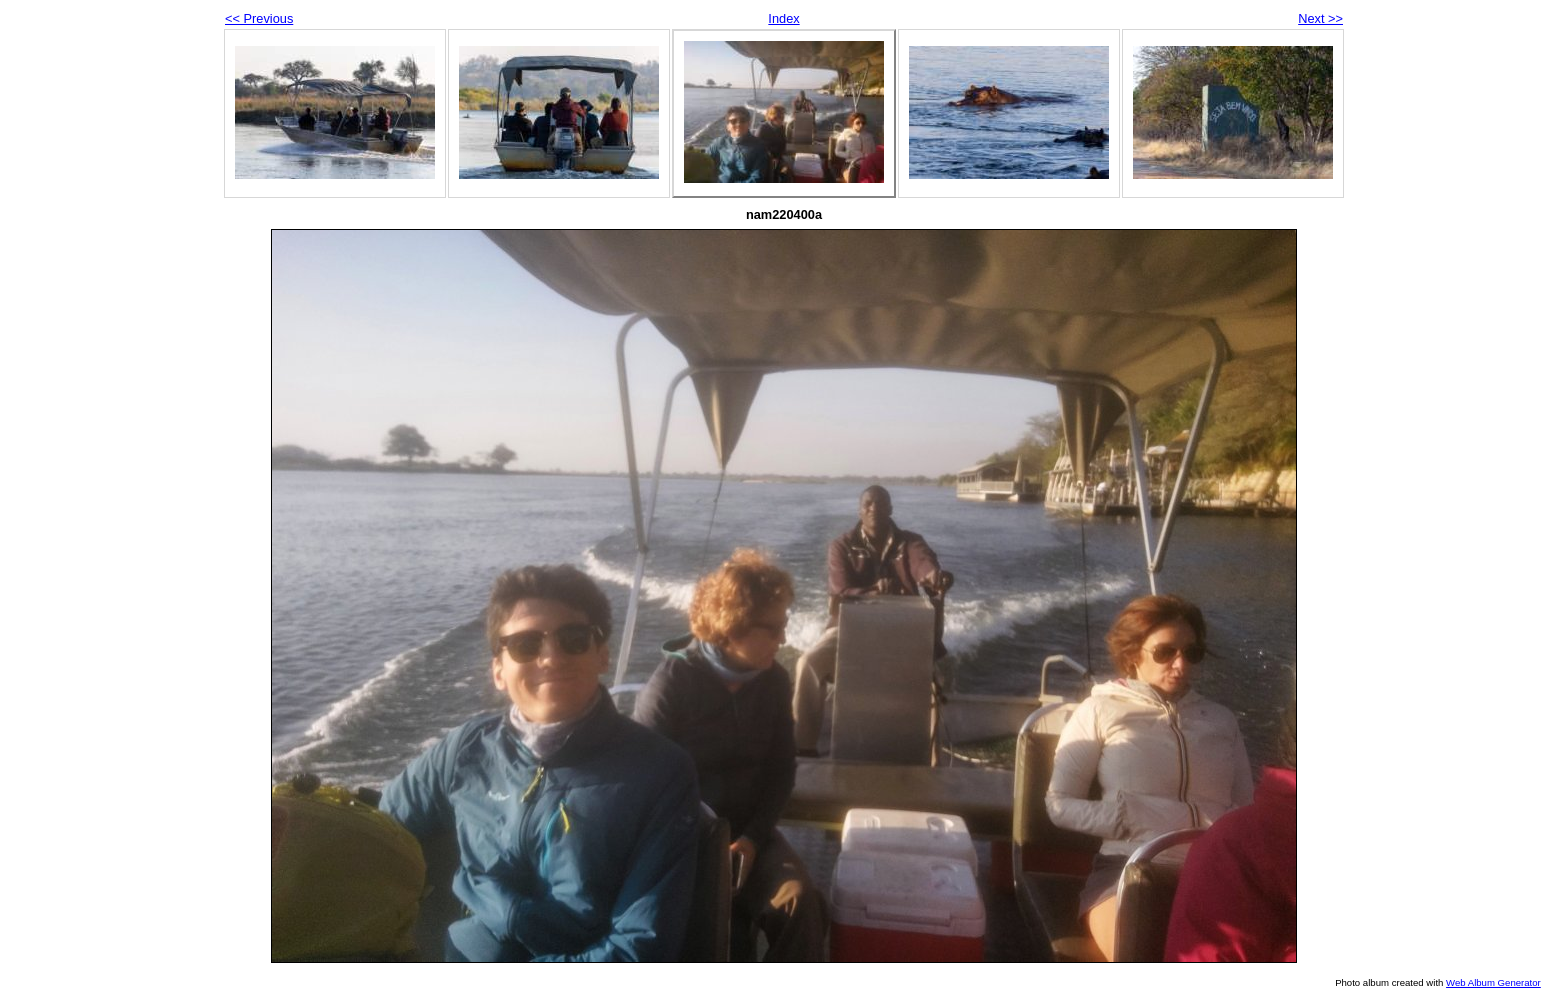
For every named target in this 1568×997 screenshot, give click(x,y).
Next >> (1320, 18)
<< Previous (259, 18)
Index (783, 18)
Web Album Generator (1493, 982)
